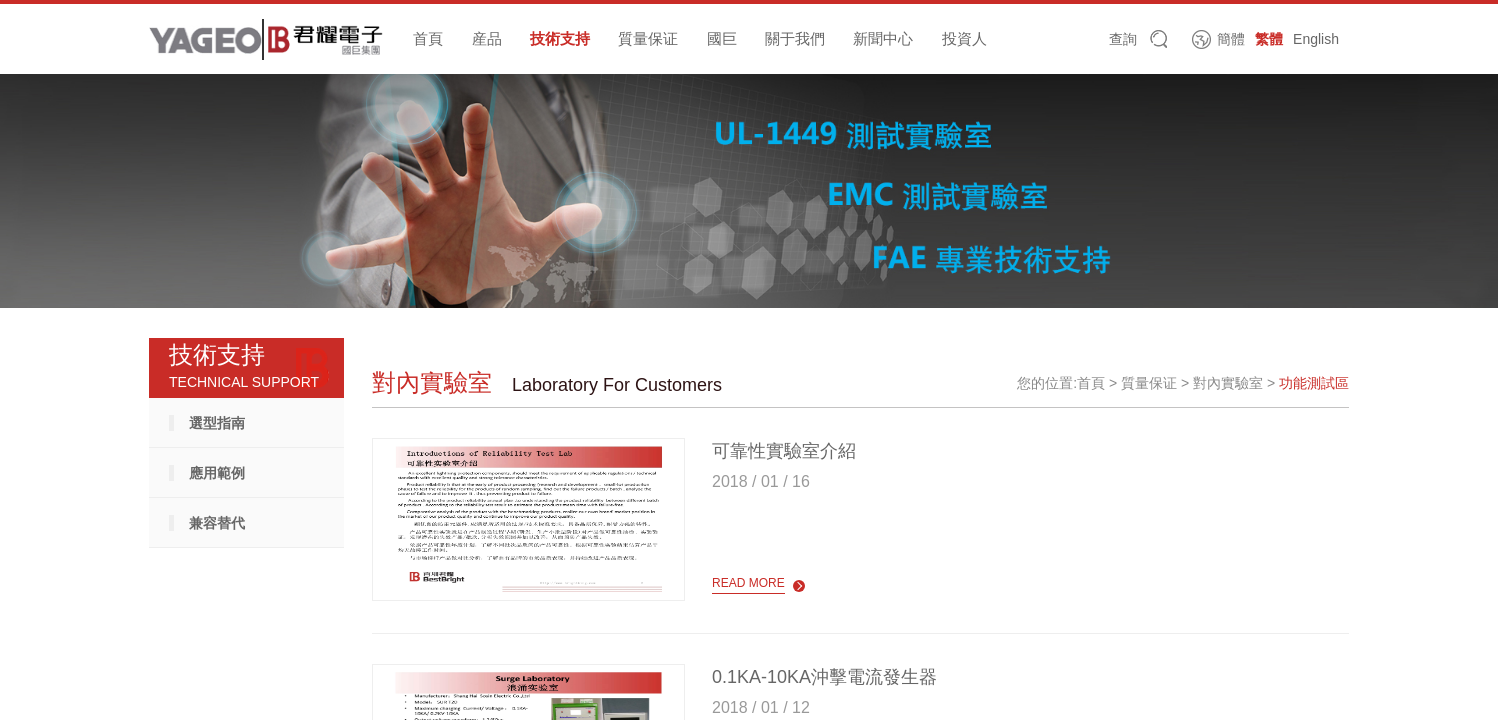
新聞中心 (883, 38)
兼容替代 (217, 523)
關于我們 (795, 38)
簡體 (1231, 39)
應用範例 (217, 473)
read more (748, 583)
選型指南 (217, 423)
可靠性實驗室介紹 (784, 451)
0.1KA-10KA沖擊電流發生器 (824, 677)
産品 (487, 38)
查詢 (1123, 39)
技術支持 (560, 38)
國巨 (722, 38)
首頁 (428, 38)
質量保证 (648, 38)
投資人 (964, 38)
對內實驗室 (1228, 383)
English (1316, 39)
